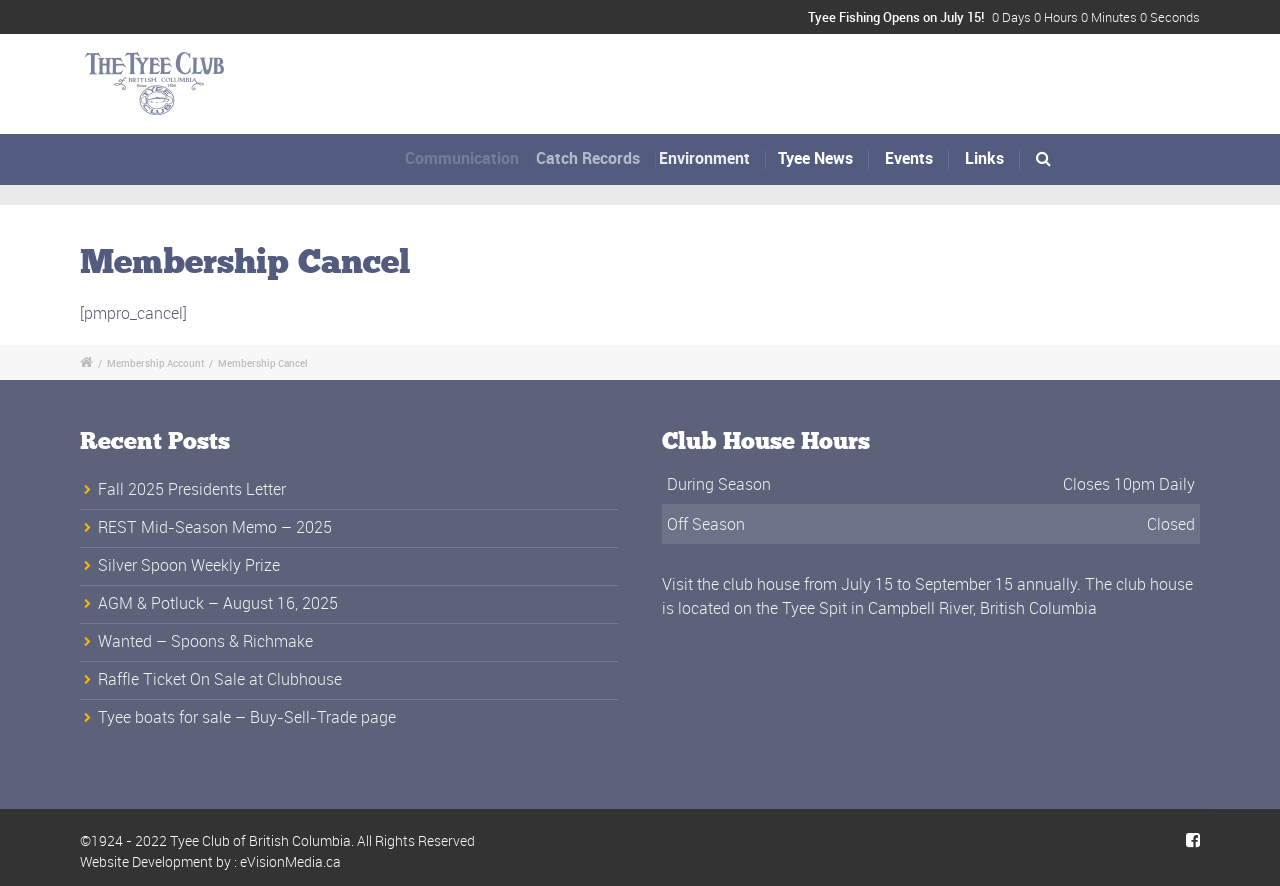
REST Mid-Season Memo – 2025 (215, 527)
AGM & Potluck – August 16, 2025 (218, 603)
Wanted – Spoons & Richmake (205, 641)
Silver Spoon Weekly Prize (189, 565)
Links (984, 158)
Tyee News (816, 158)
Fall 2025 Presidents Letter (192, 489)
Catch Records (599, 158)
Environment (712, 158)
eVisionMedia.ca (290, 861)
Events (909, 158)
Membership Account (155, 363)
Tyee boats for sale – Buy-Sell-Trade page (247, 717)
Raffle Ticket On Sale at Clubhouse (220, 679)
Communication (468, 158)
